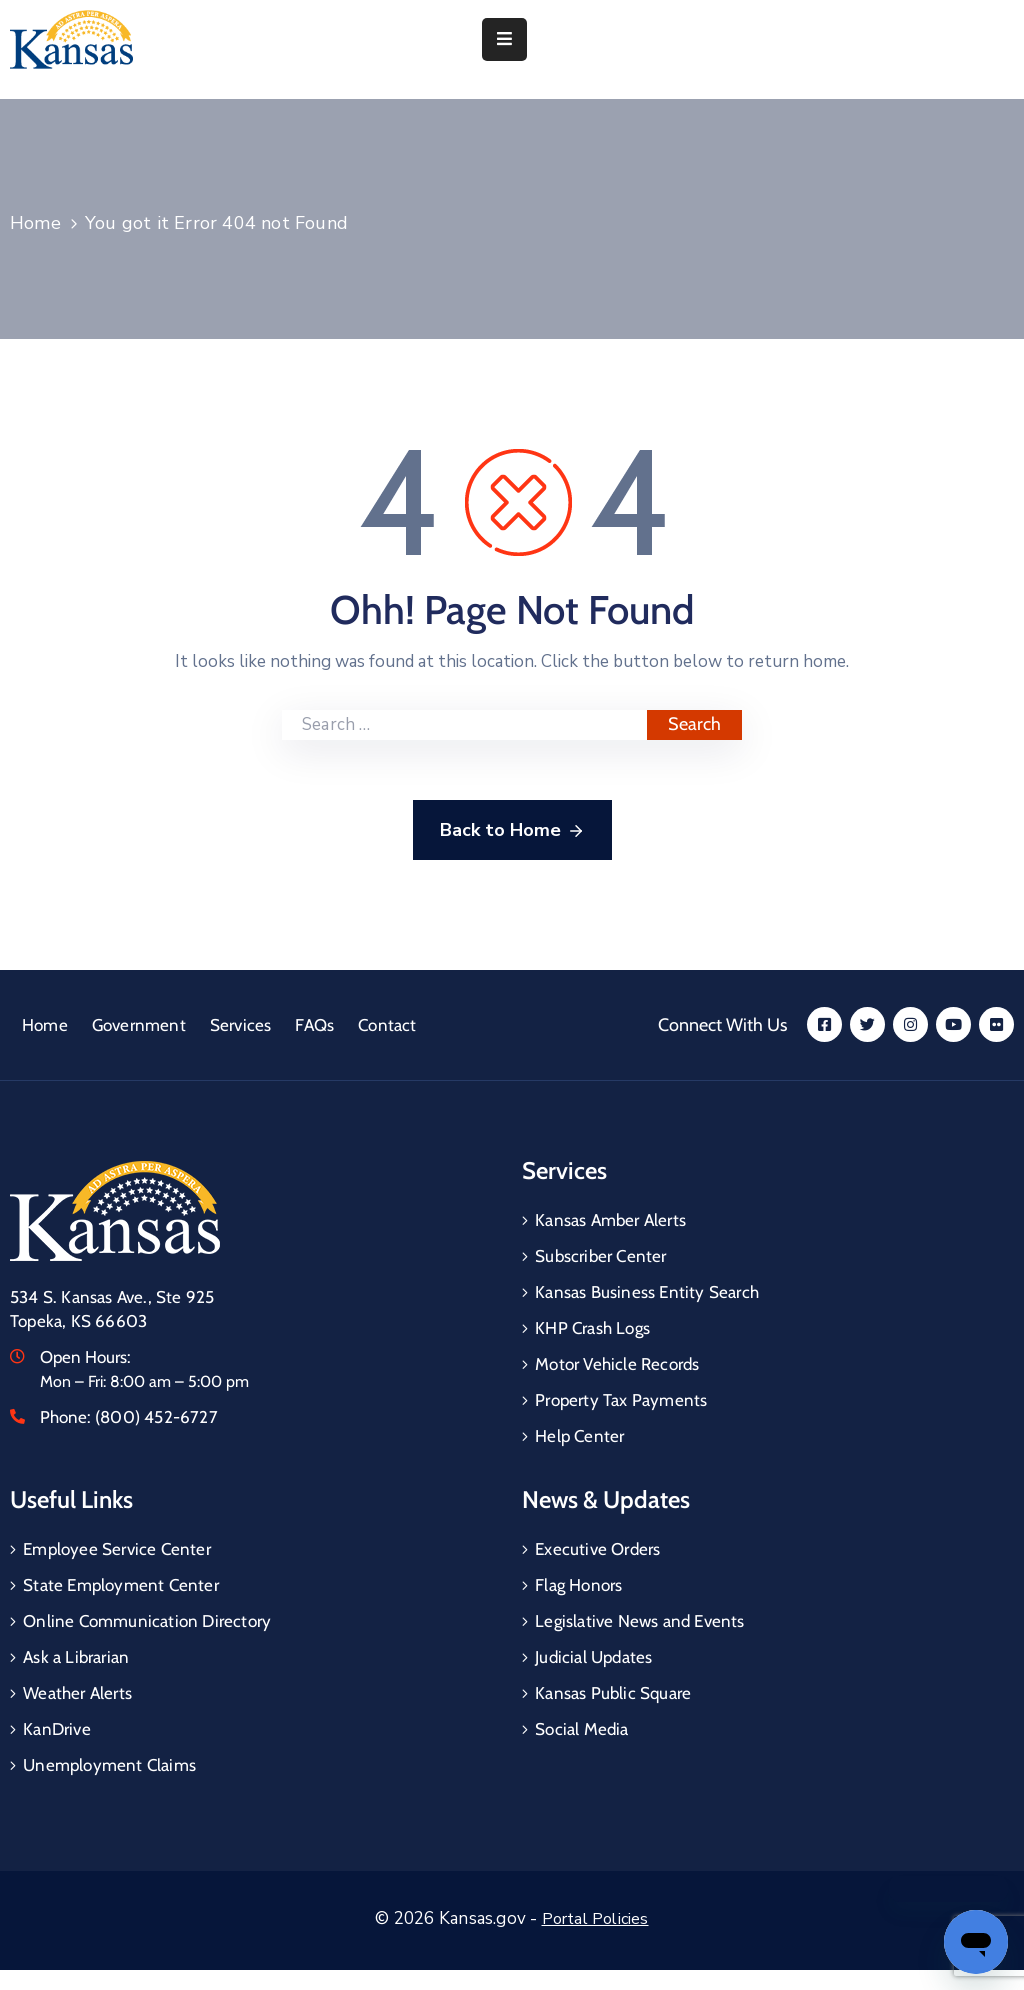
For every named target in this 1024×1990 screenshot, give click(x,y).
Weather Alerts (77, 1693)
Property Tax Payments (621, 1400)
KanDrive (57, 1729)
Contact (387, 1025)
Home (35, 223)
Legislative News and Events (639, 1621)
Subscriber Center (600, 1256)
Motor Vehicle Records (617, 1364)
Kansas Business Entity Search (647, 1292)
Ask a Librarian (76, 1657)
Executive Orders (597, 1549)
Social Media (581, 1729)
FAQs (314, 1025)
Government (139, 1025)
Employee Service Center (117, 1549)
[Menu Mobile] (504, 39)
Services (241, 1025)
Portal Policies (595, 1919)
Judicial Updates (593, 1657)
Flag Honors (578, 1585)
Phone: (129, 1417)
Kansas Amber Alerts (610, 1220)
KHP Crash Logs (592, 1328)
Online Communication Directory (147, 1621)
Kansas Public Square (613, 1693)
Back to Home (512, 831)
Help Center (579, 1436)
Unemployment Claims (109, 1765)
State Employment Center (121, 1585)
